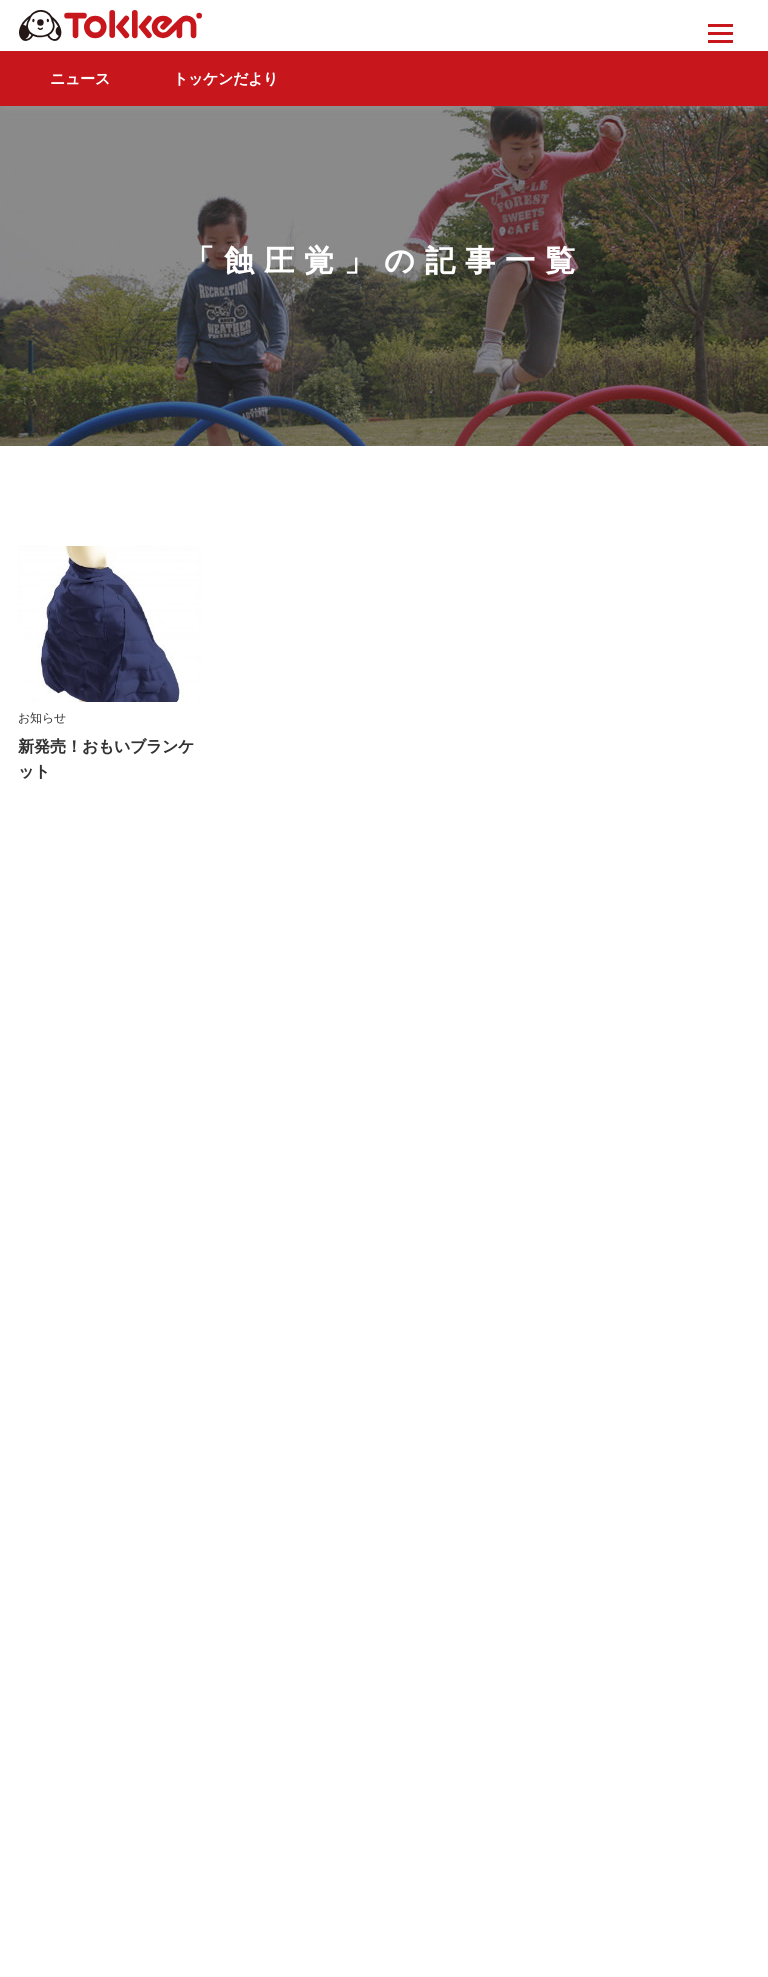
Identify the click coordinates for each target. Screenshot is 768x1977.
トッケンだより (225, 78)
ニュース (80, 78)
